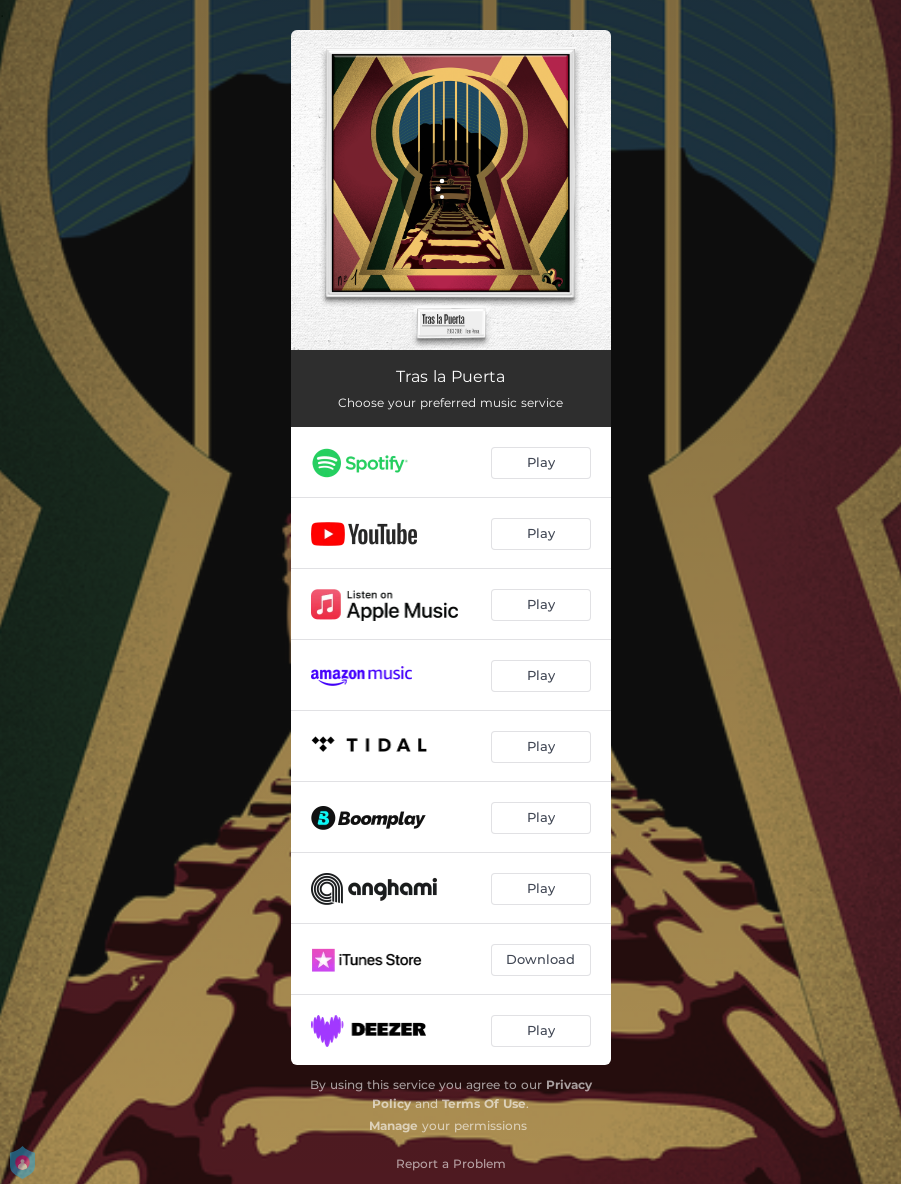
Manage (393, 1125)
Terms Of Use (484, 1103)
